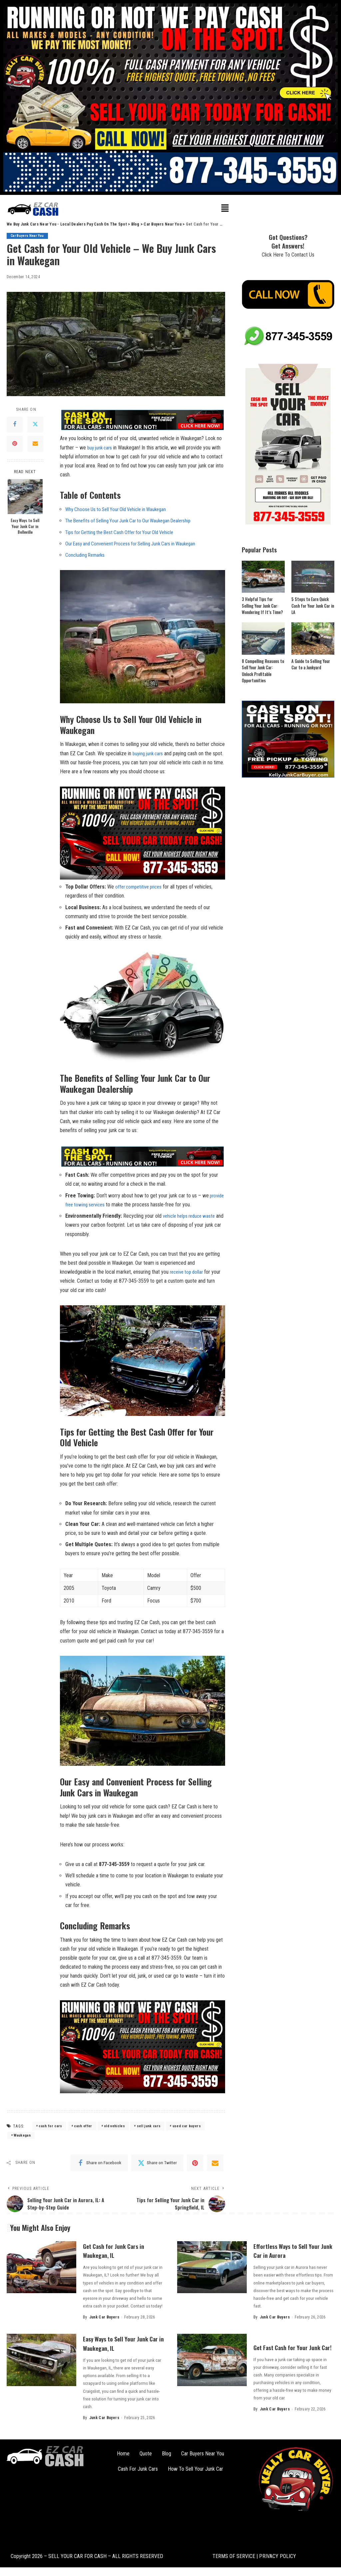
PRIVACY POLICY (277, 2556)
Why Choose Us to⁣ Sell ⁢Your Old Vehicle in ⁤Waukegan (119, 509)
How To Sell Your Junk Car (195, 2469)
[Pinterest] (15, 444)
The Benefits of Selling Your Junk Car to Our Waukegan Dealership (133, 520)
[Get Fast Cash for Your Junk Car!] (212, 2360)
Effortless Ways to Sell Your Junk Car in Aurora (293, 2250)
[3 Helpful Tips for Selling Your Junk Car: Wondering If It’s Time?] (263, 577)
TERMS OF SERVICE (233, 2556)
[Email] (35, 444)
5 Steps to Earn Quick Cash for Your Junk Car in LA (312, 605)
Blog (166, 2453)
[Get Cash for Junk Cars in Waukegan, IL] (41, 2268)
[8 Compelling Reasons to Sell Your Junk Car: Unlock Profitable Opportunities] (263, 638)
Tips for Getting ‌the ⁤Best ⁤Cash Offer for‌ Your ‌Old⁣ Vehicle (124, 532)
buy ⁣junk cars (101, 447)
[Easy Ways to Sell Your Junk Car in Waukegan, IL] (41, 2360)
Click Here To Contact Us (288, 255)
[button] (224, 209)
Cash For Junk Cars (138, 2469)
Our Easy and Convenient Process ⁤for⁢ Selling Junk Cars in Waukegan (135, 543)
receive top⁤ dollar (188, 1271)
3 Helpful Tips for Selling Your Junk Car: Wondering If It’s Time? (263, 605)
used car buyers (186, 2126)
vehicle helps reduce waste (191, 1216)
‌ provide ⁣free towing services (95, 1204)
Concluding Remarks (86, 555)
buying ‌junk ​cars (149, 753)
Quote (146, 2453)
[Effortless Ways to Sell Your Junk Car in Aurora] (212, 2268)
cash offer (83, 2126)
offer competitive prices (140, 887)
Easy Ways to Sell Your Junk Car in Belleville (25, 526)
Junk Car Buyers (104, 2317)
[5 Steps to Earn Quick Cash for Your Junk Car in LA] (312, 577)
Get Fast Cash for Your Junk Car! (286, 2347)
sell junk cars (149, 2126)
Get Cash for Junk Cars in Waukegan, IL (120, 2250)
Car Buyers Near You (29, 236)
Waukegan (22, 2135)
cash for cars (50, 2126)
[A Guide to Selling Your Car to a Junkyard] (312, 638)
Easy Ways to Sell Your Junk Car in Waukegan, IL (123, 2343)
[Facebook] (15, 424)
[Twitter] (35, 424)
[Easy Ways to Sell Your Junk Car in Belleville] (25, 496)
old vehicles (114, 2126)
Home (123, 2453)
